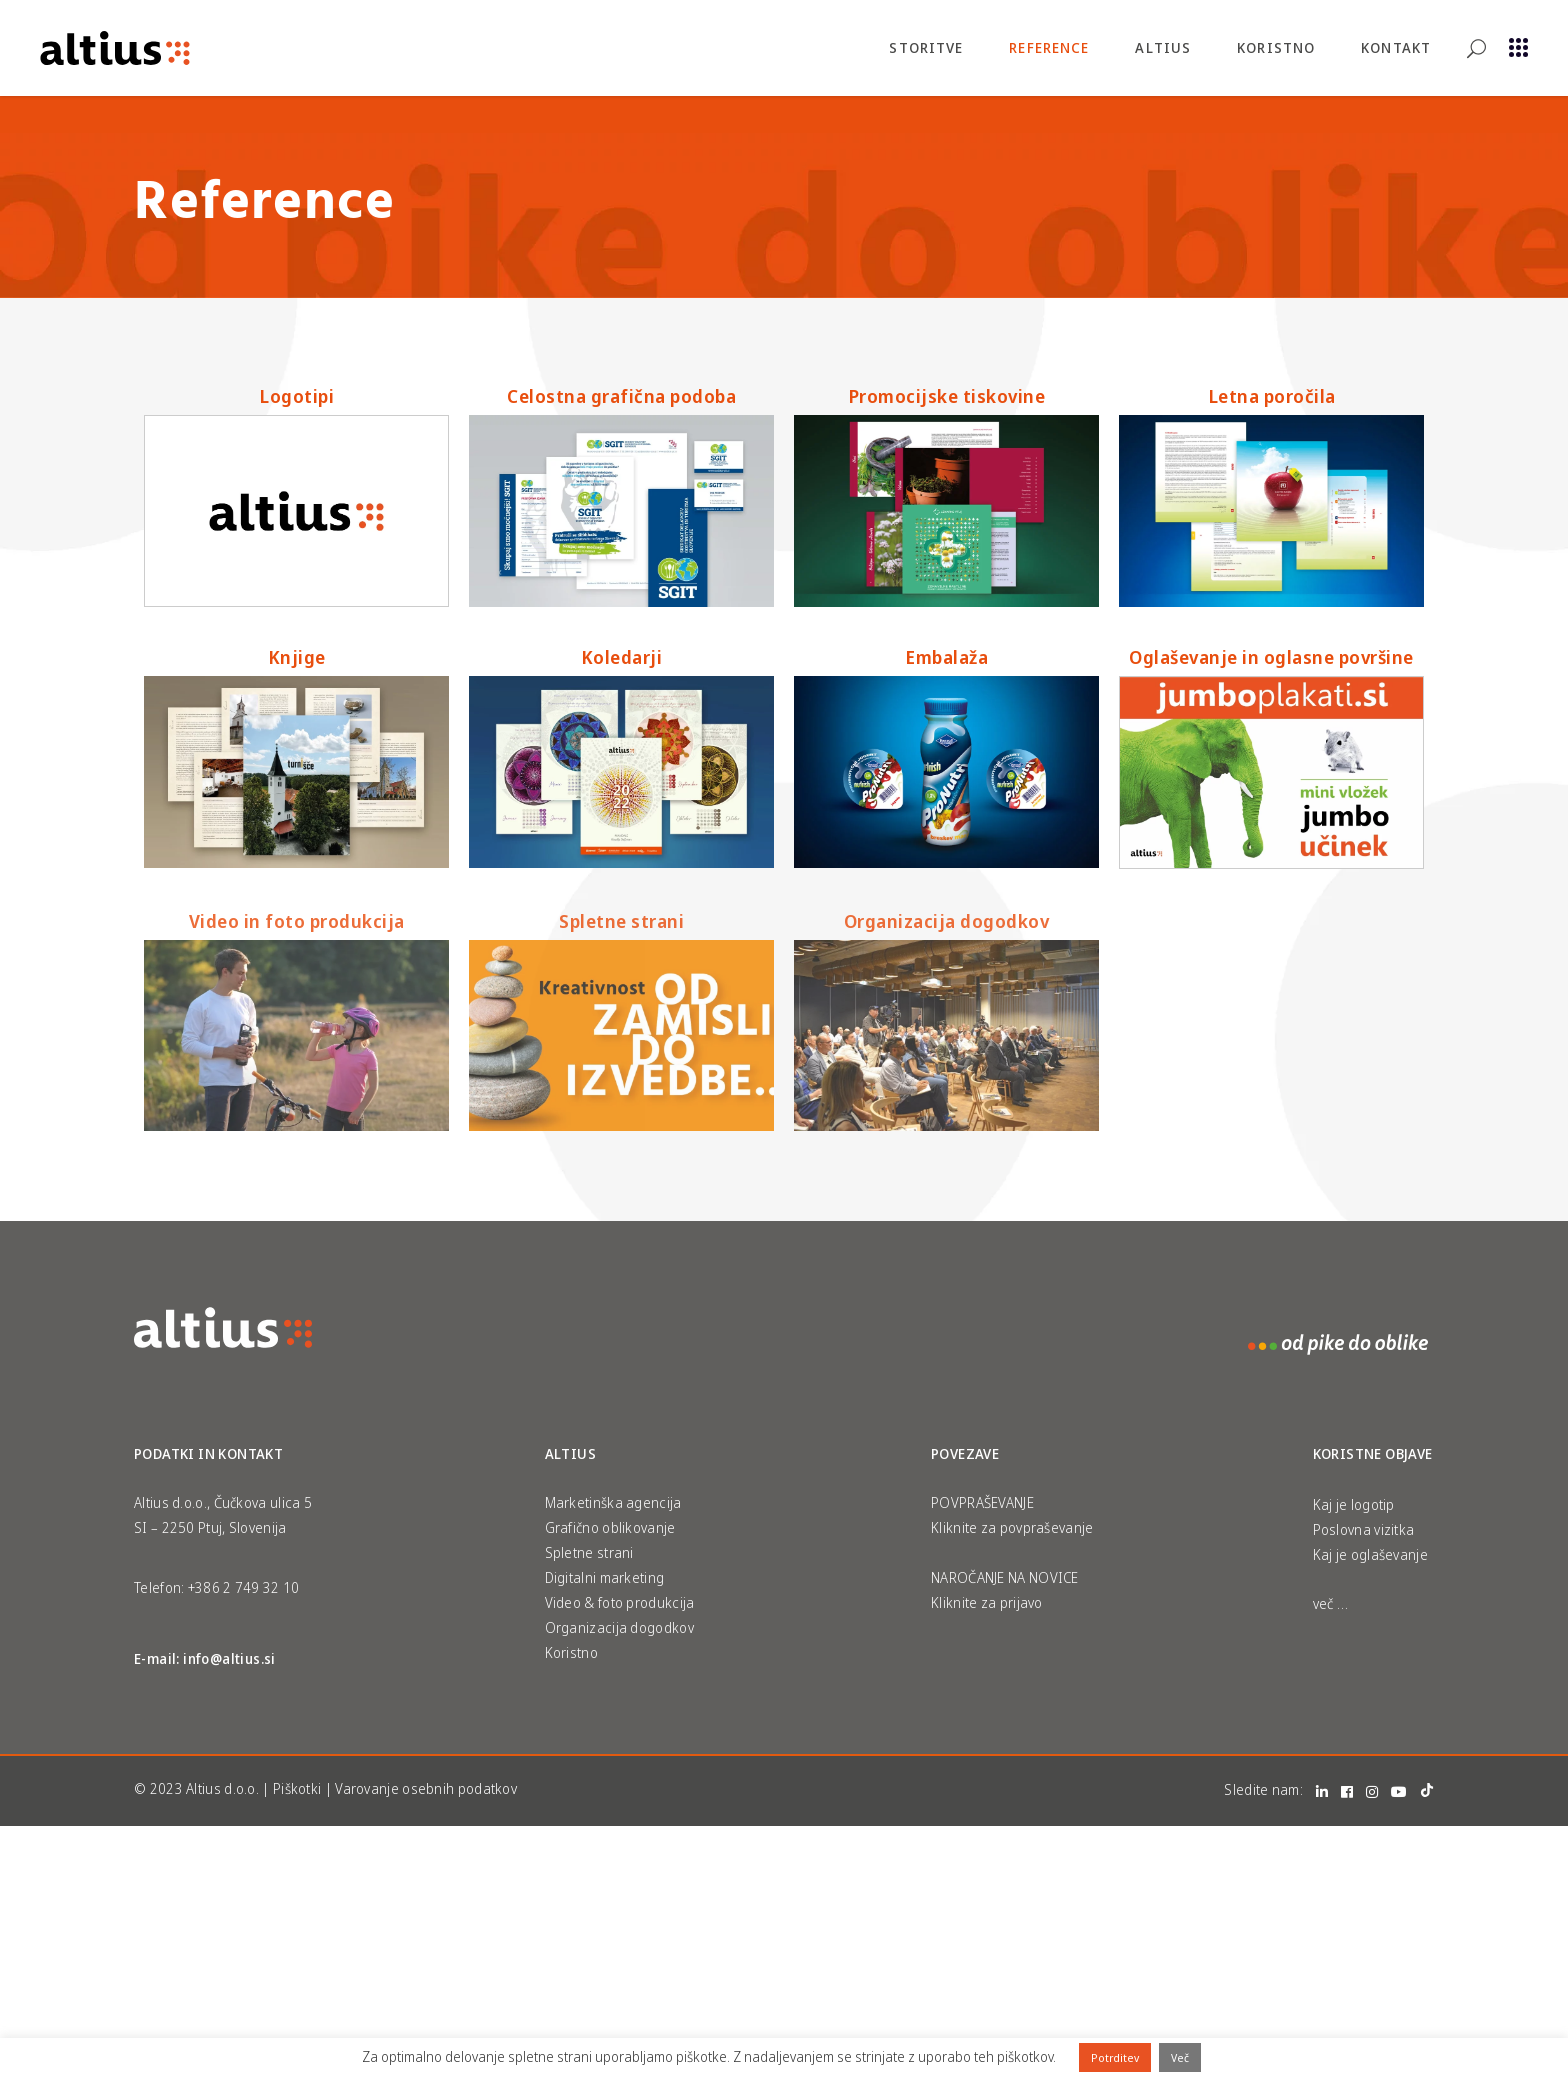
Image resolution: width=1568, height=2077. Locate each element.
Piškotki (297, 1788)
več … (1331, 1603)
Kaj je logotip (1354, 1504)
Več (1180, 2057)
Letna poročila (1272, 396)
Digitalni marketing (605, 1577)
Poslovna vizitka (1364, 1529)
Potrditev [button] (1115, 2057)
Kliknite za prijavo (987, 1602)
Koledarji (622, 657)
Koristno (571, 1652)
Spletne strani (621, 921)
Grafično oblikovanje (610, 1527)
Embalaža (946, 657)
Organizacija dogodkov (947, 921)
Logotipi (296, 396)
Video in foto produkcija (297, 921)
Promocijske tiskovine (947, 396)
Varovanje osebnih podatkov (426, 1788)
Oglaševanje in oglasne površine (1271, 657)
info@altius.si (229, 1658)
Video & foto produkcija (620, 1602)
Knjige (297, 657)
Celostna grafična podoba (621, 396)
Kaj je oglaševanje (1370, 1554)
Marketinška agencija (613, 1502)
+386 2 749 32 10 (244, 1587)
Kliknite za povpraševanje (1012, 1527)
